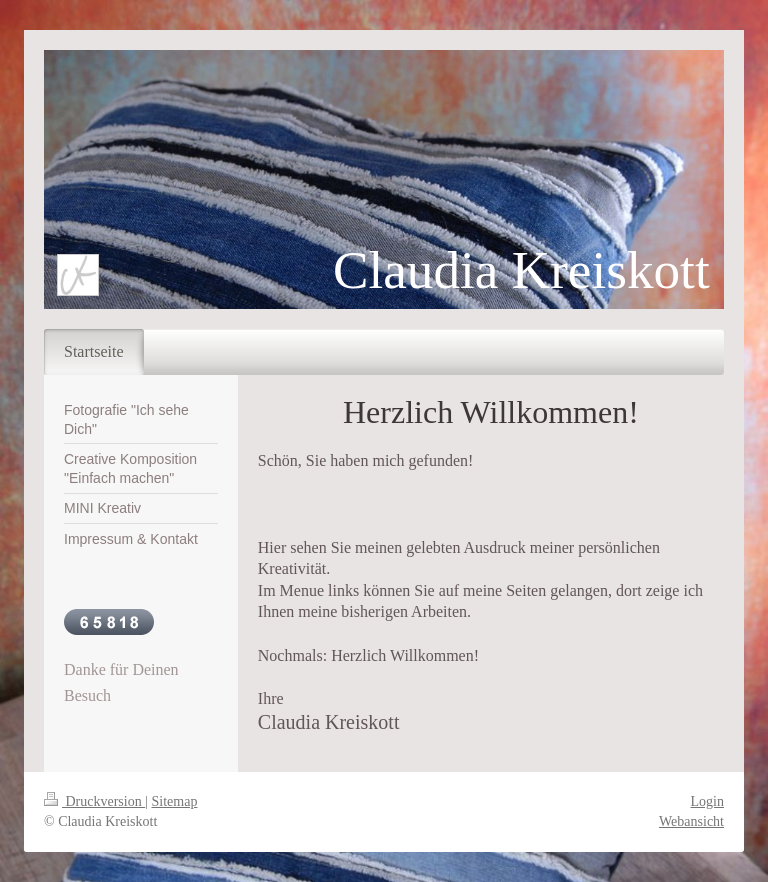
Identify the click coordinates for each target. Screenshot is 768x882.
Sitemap (175, 801)
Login (707, 801)
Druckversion (94, 801)
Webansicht (691, 821)
